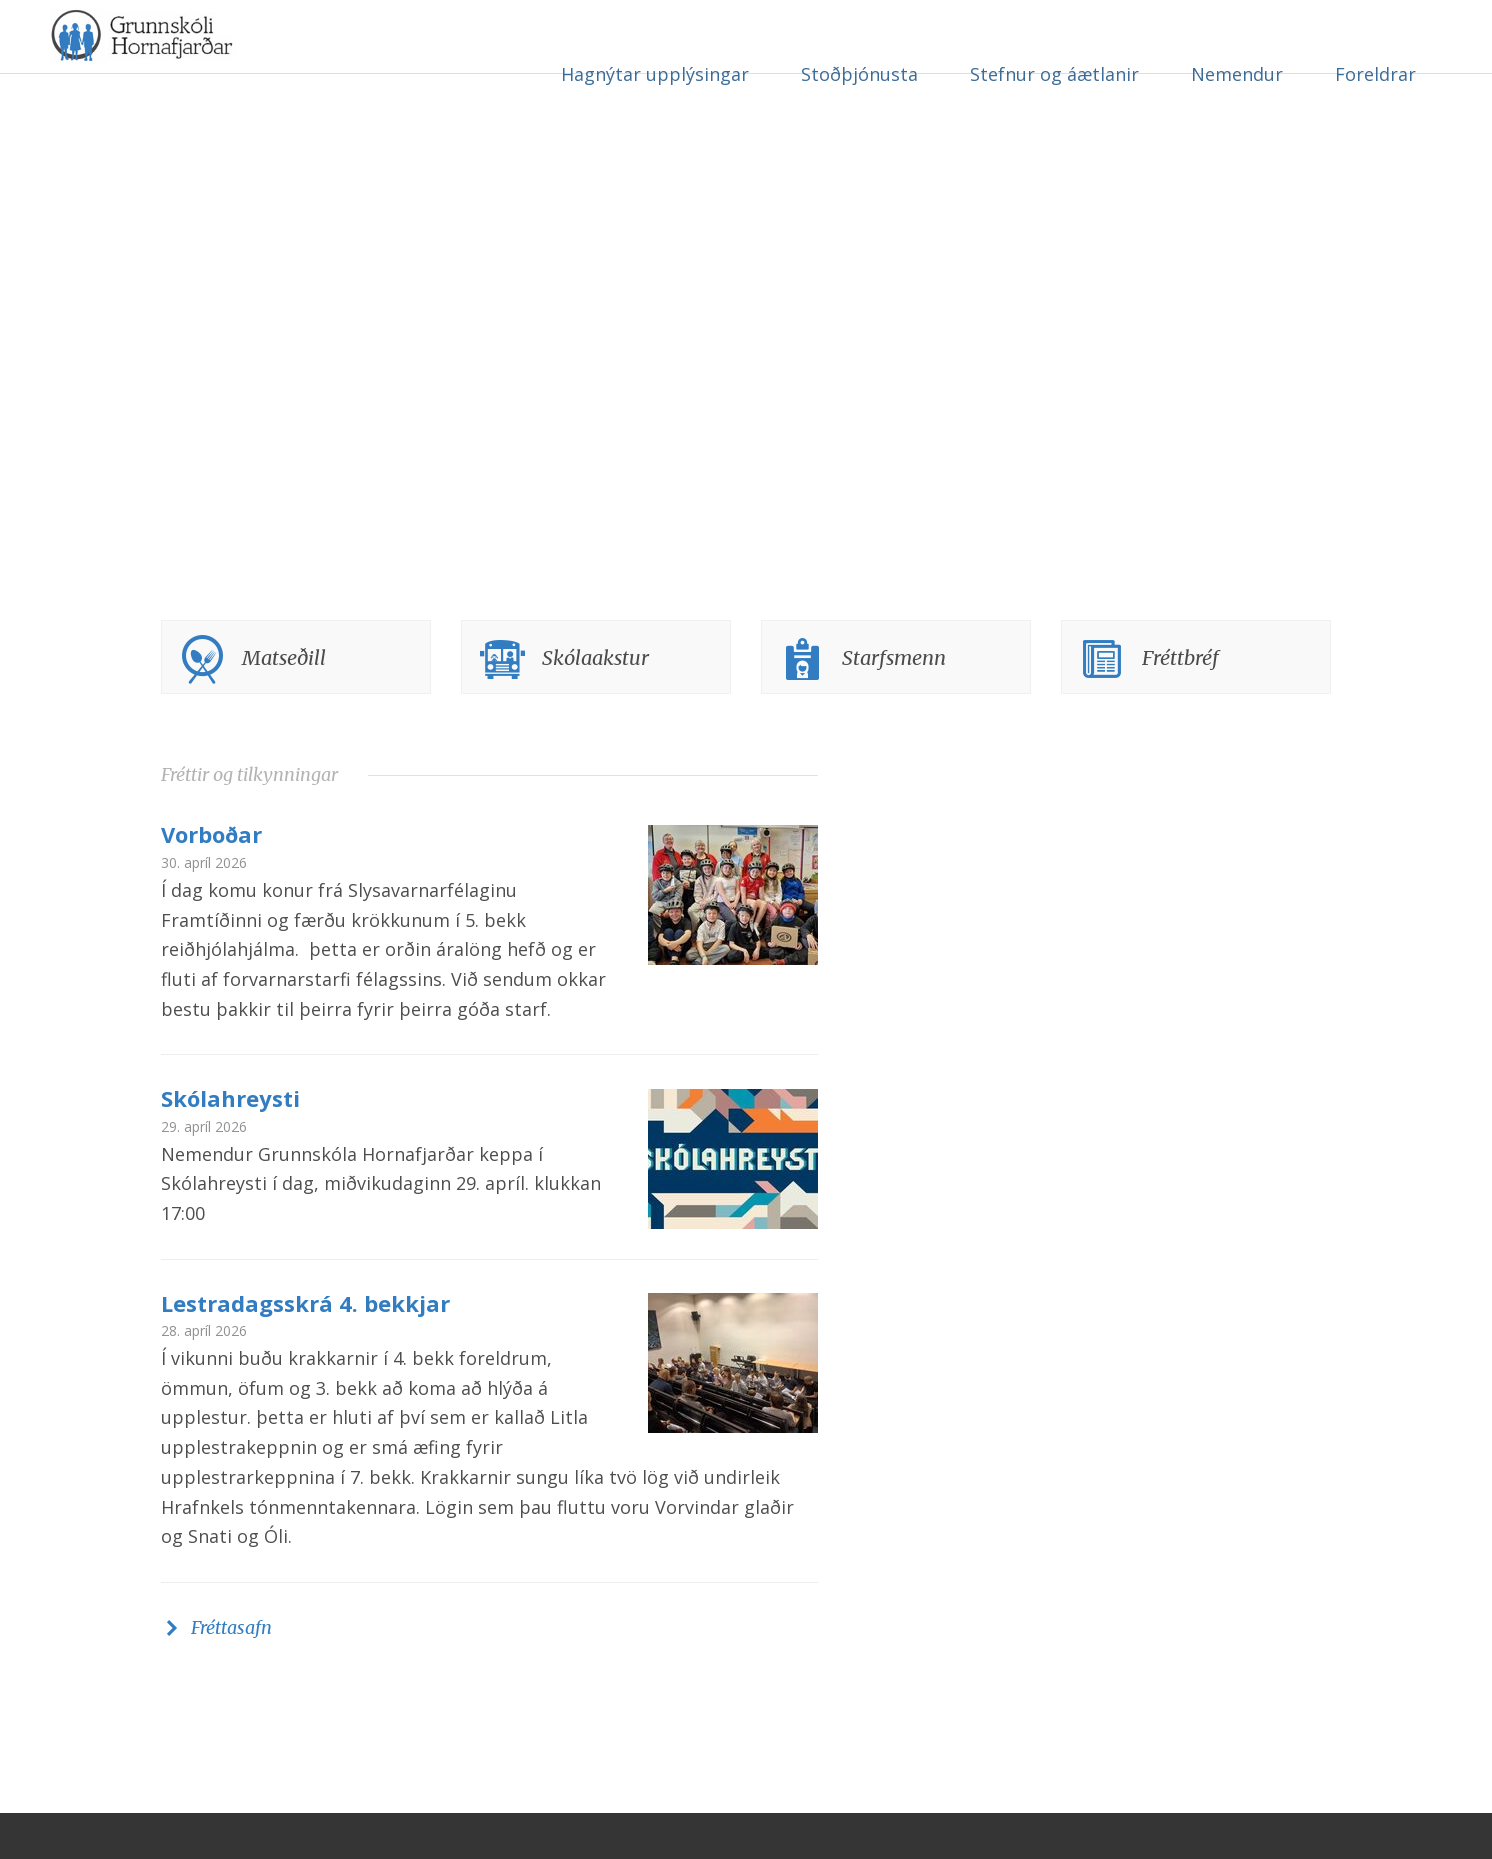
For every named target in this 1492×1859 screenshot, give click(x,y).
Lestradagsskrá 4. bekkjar (305, 1349)
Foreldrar (1375, 74)
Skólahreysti (230, 1144)
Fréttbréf (1180, 703)
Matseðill (284, 703)
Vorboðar (211, 881)
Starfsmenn (894, 703)
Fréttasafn (231, 1673)
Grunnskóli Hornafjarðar (245, 70)
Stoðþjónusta (859, 74)
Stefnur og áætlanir (1054, 74)
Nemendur (1237, 74)
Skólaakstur (595, 703)
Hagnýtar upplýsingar (655, 74)
